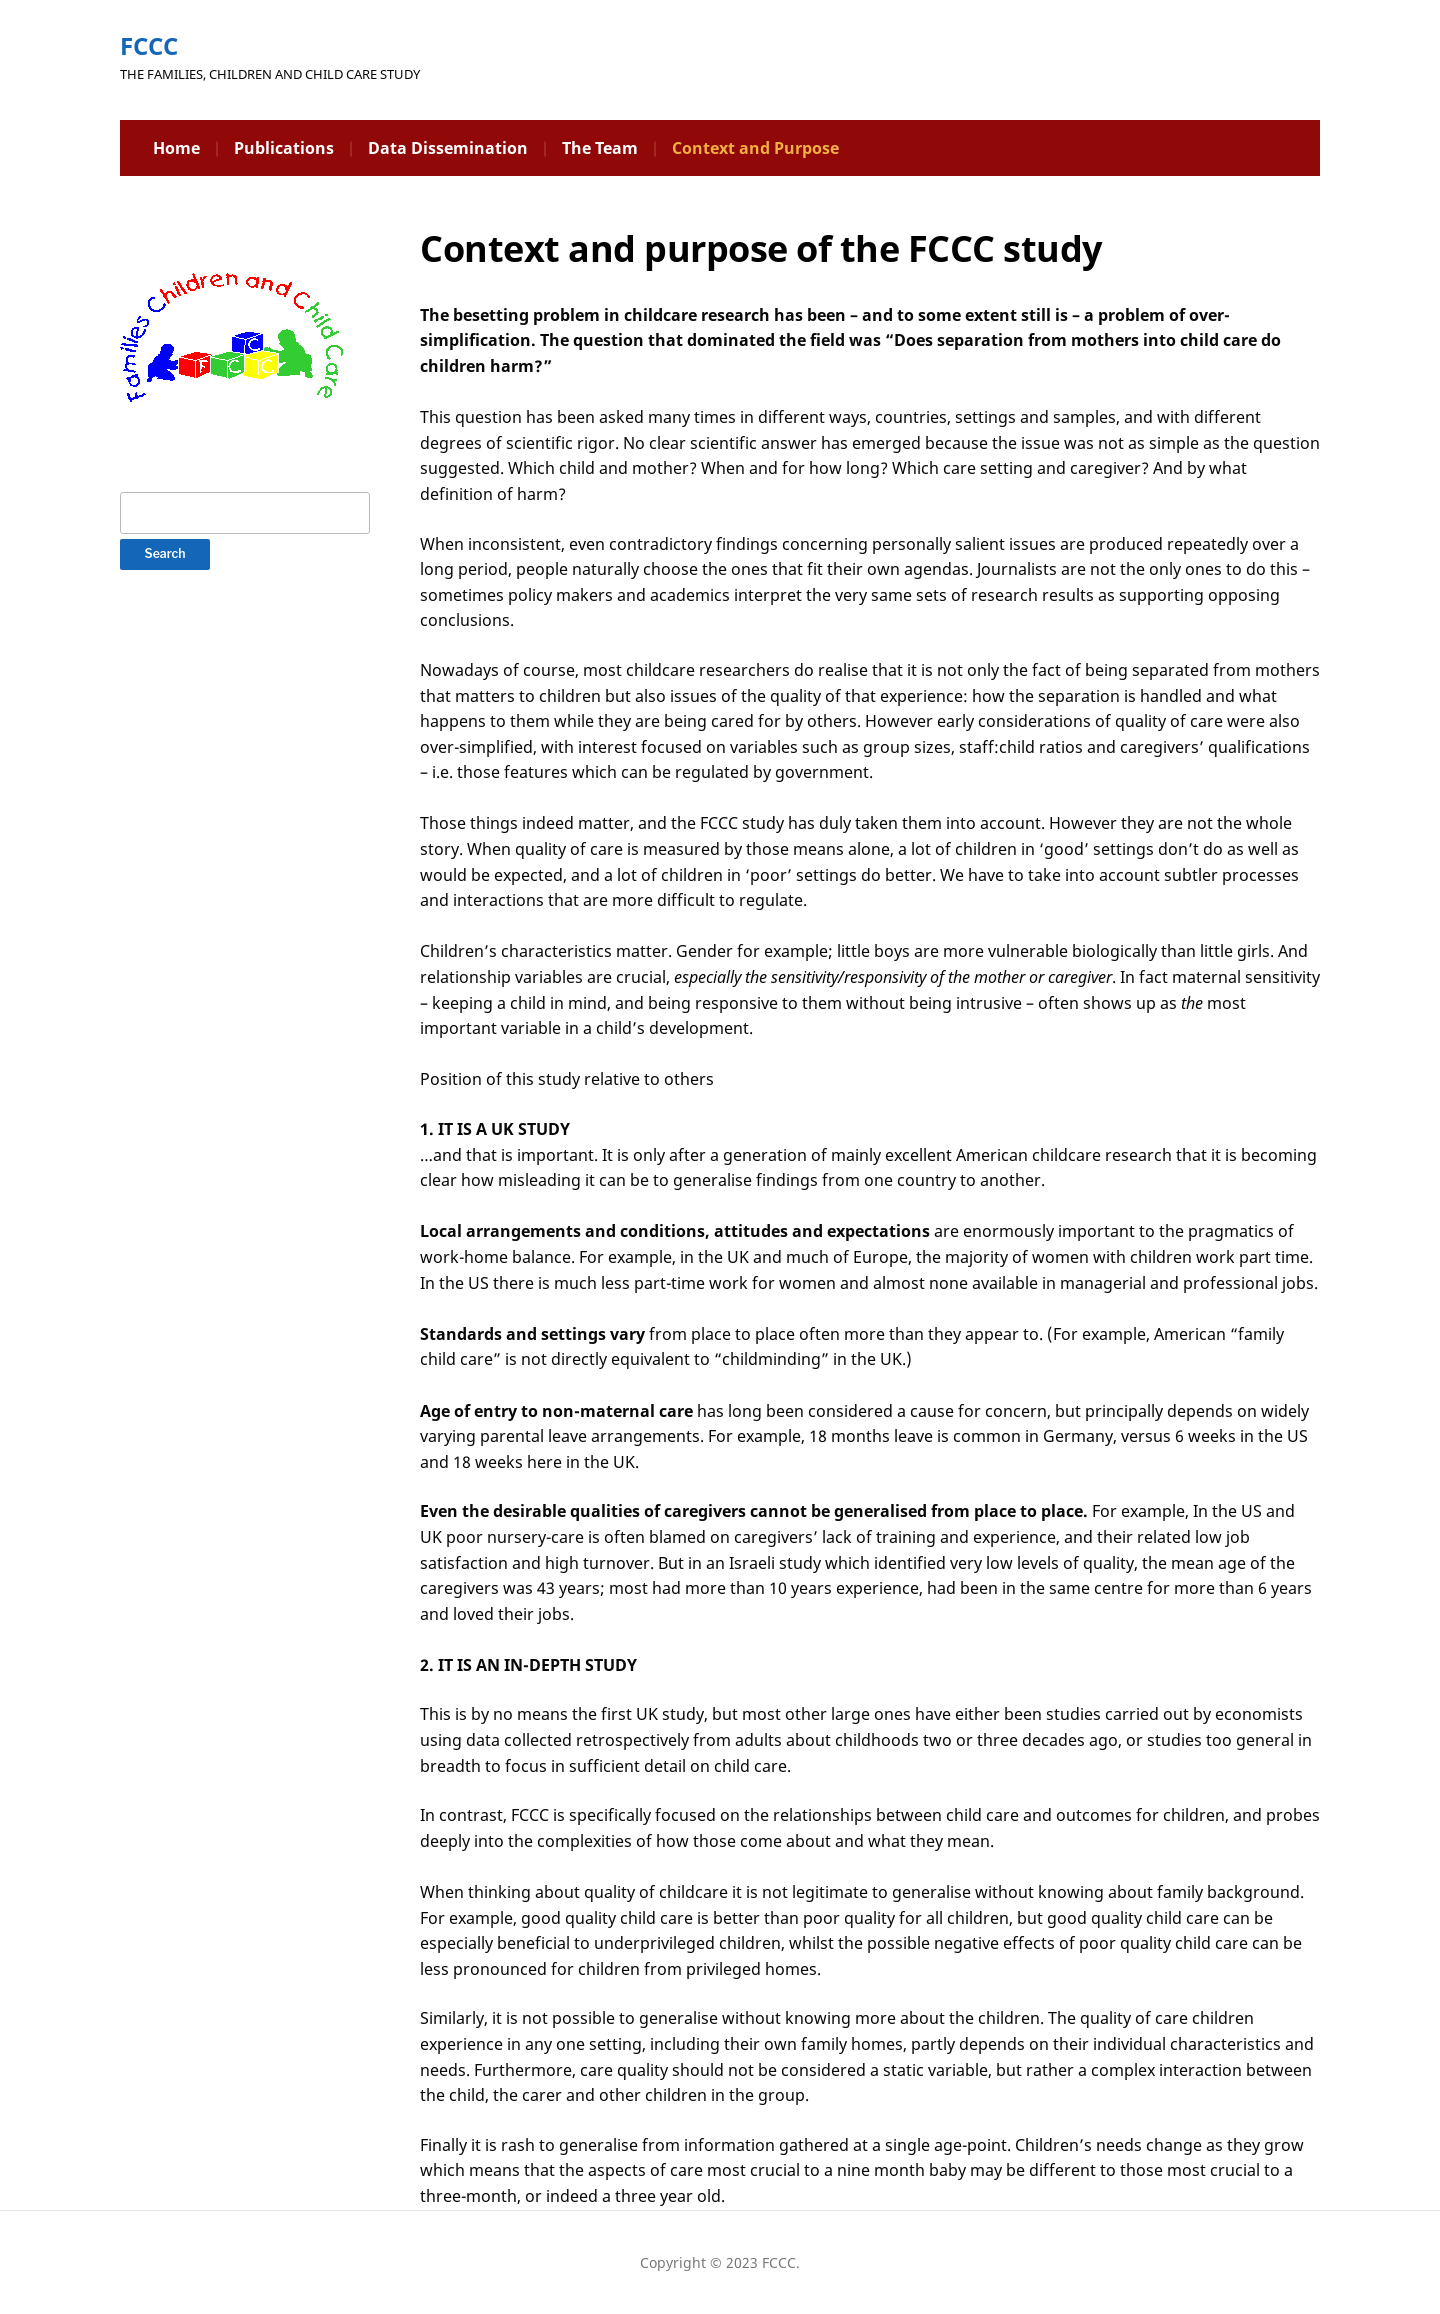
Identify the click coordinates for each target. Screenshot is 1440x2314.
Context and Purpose (755, 148)
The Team (600, 148)
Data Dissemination (448, 148)
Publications (284, 148)
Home (176, 148)
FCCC (149, 45)
